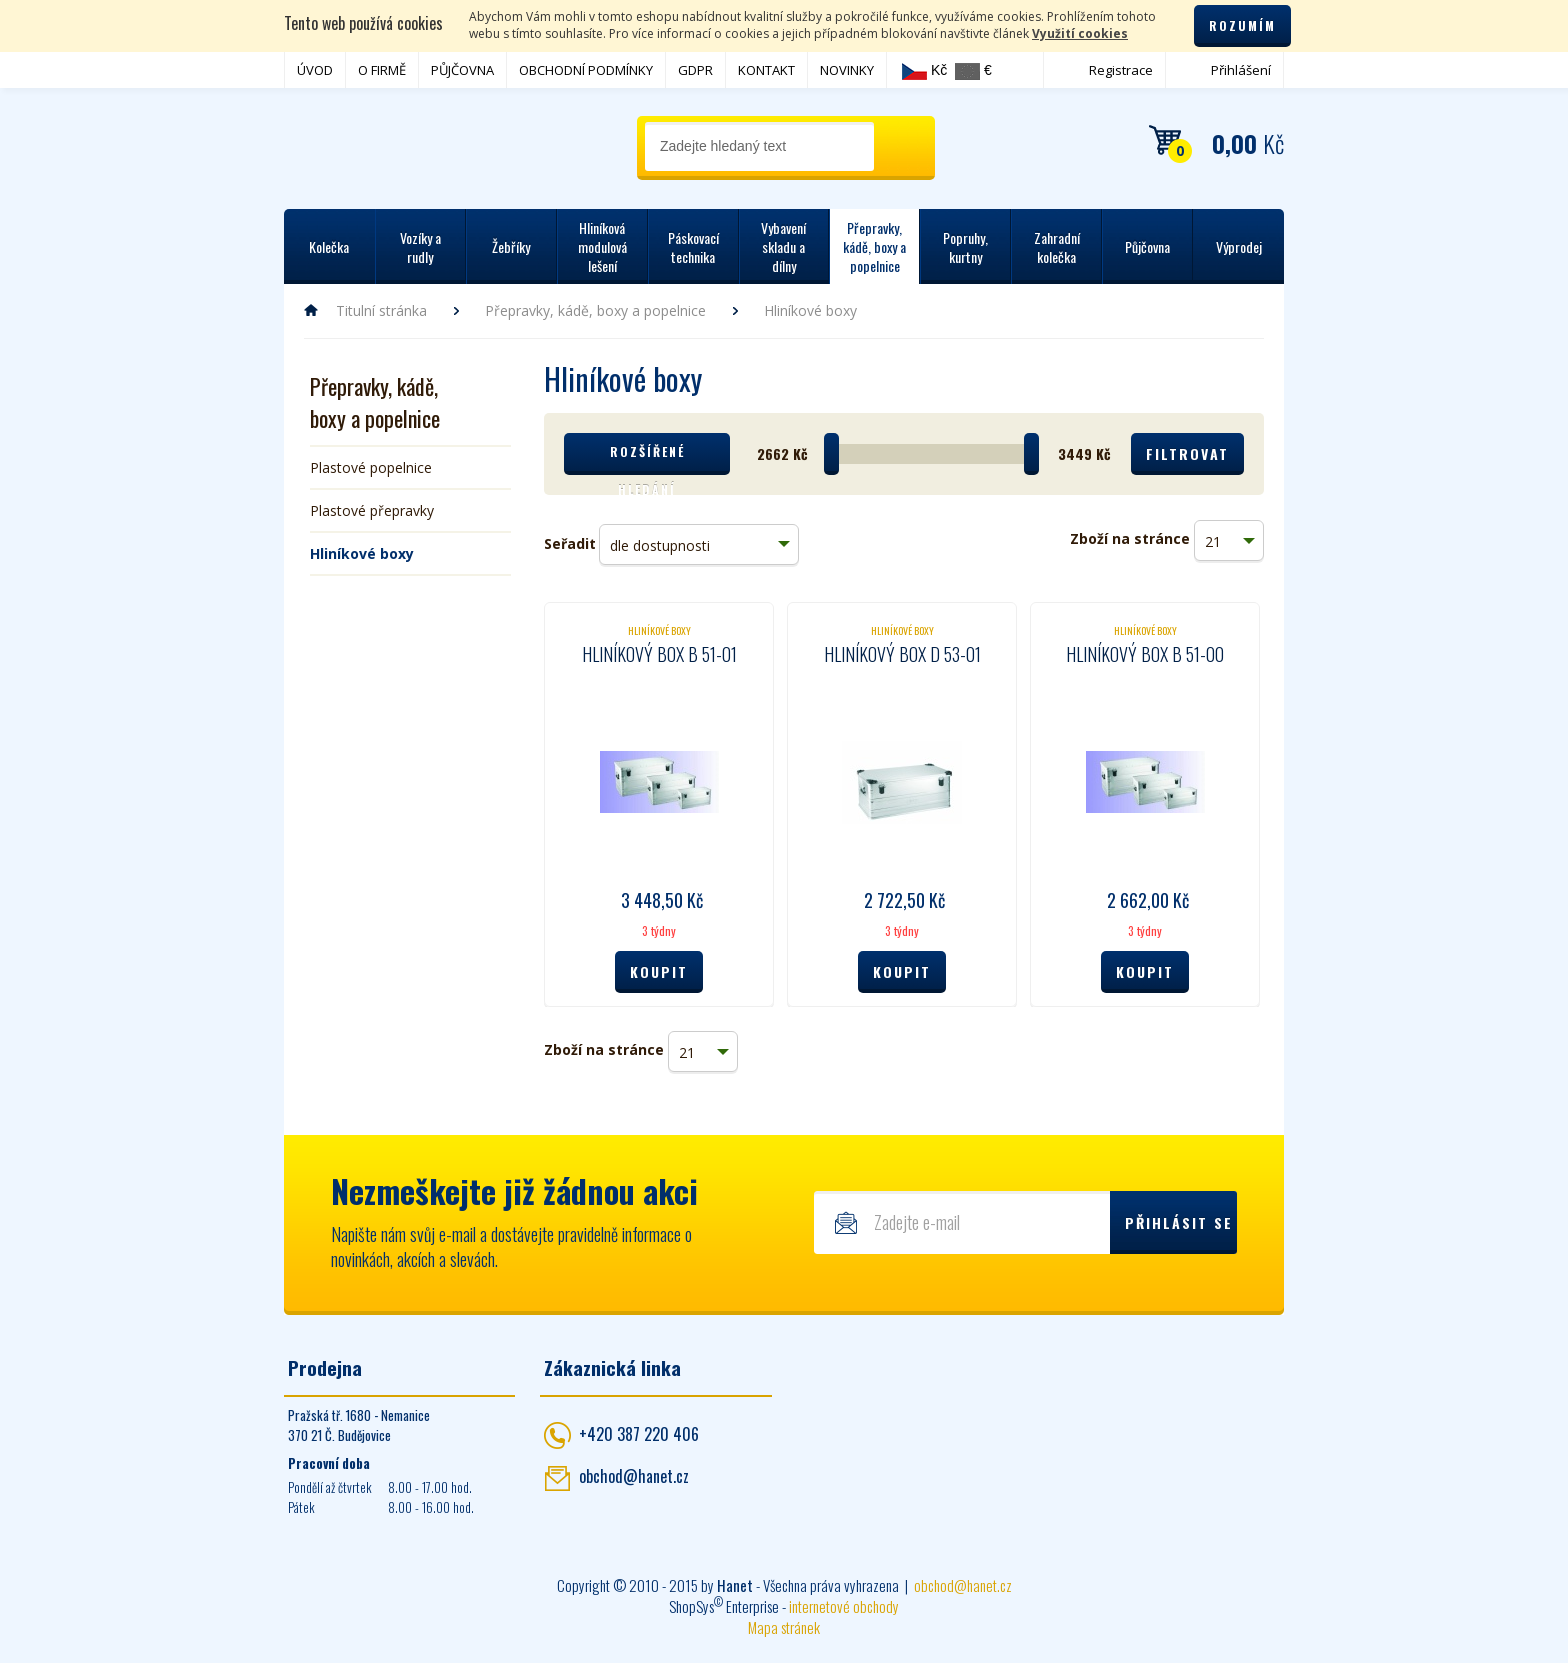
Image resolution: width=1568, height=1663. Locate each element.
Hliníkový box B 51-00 (1145, 654)
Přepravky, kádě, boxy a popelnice (595, 310)
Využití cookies (1080, 33)
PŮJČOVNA (462, 70)
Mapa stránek (784, 1627)
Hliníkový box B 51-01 (659, 654)
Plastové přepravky (372, 510)
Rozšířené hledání (647, 459)
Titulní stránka (381, 310)
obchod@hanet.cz (634, 1476)
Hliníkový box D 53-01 (902, 654)
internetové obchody (844, 1606)
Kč (924, 71)
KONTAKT (766, 70)
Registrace (1121, 70)
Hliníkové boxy (362, 553)
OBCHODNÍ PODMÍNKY (586, 70)
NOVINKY (847, 70)
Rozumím (1242, 25)
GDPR (695, 70)
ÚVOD (315, 70)
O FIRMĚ (382, 70)
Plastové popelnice (371, 467)
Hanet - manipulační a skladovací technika (364, 145)
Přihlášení (1241, 70)
